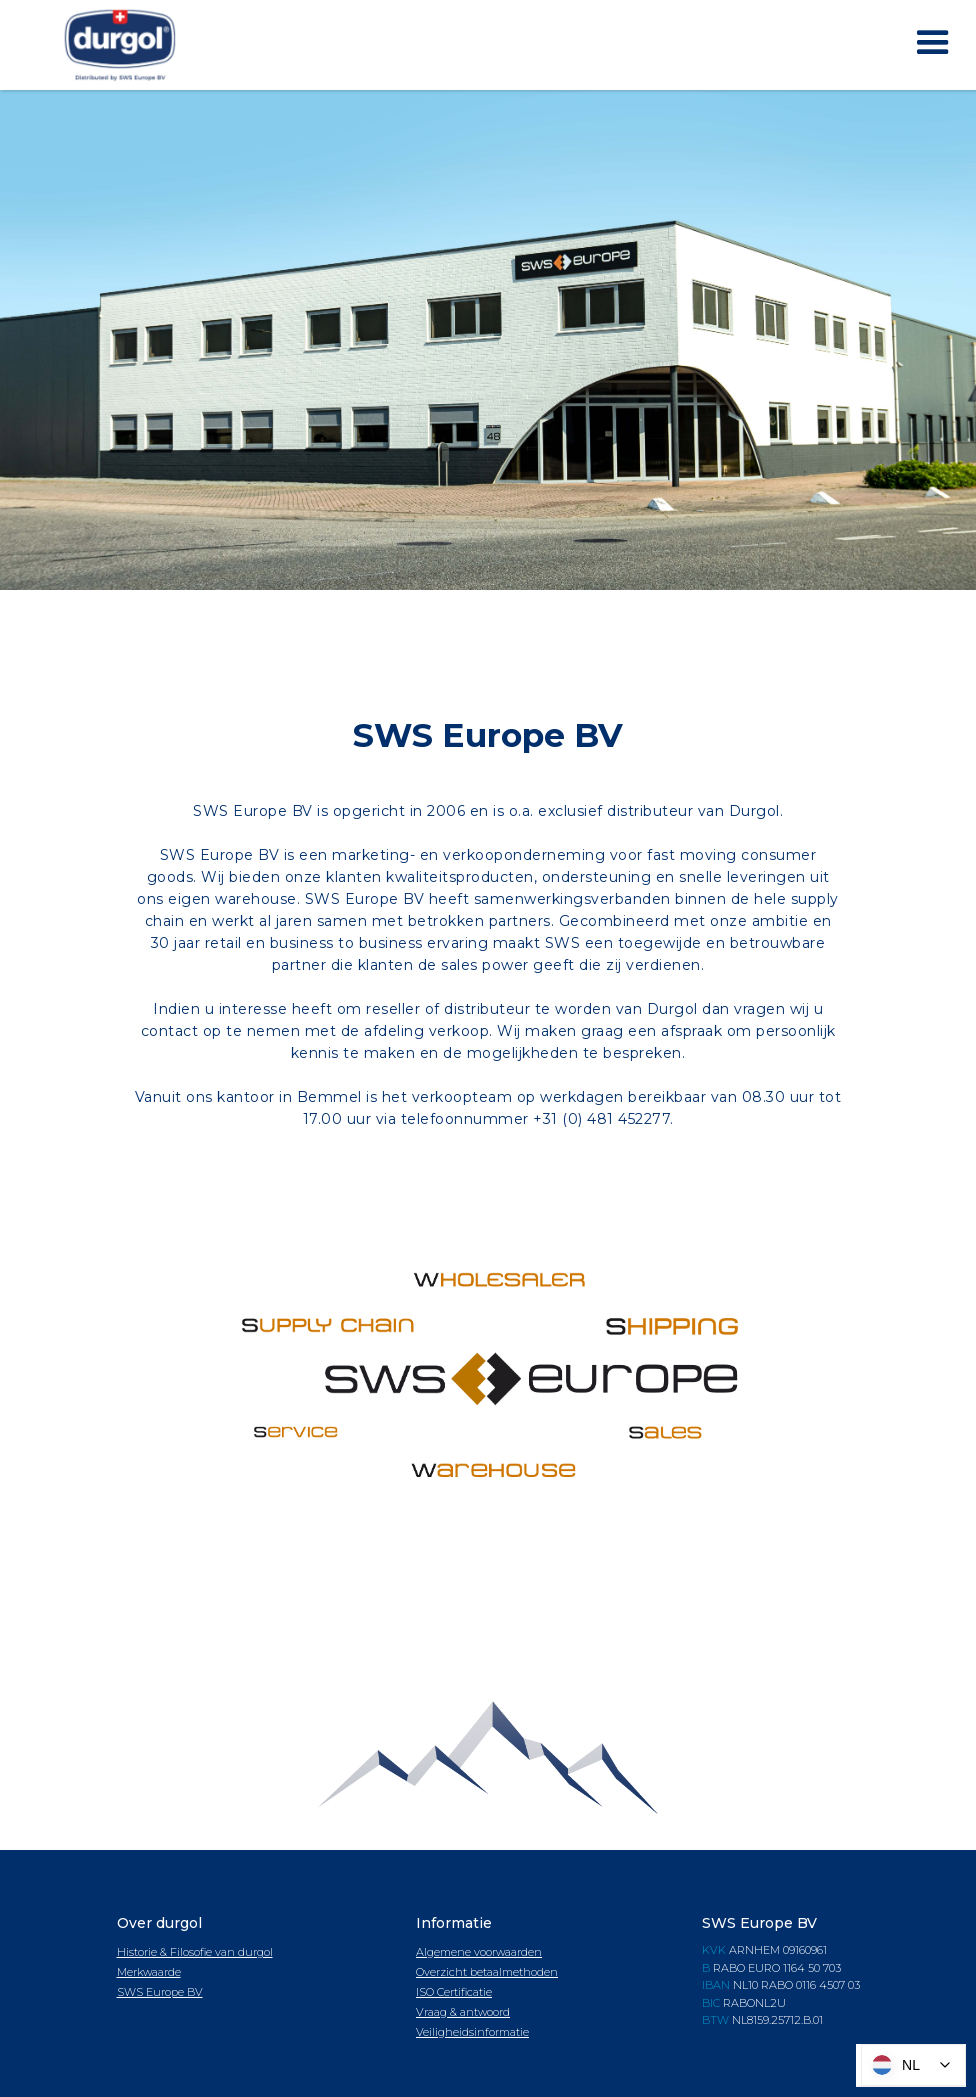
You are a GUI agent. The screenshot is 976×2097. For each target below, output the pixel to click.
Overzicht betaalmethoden (487, 1972)
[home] (120, 45)
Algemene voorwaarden (479, 1952)
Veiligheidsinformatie (472, 2032)
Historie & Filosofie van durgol (195, 1952)
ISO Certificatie (454, 1992)
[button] (933, 43)
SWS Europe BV (160, 1992)
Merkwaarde (149, 1972)
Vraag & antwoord (463, 2012)
